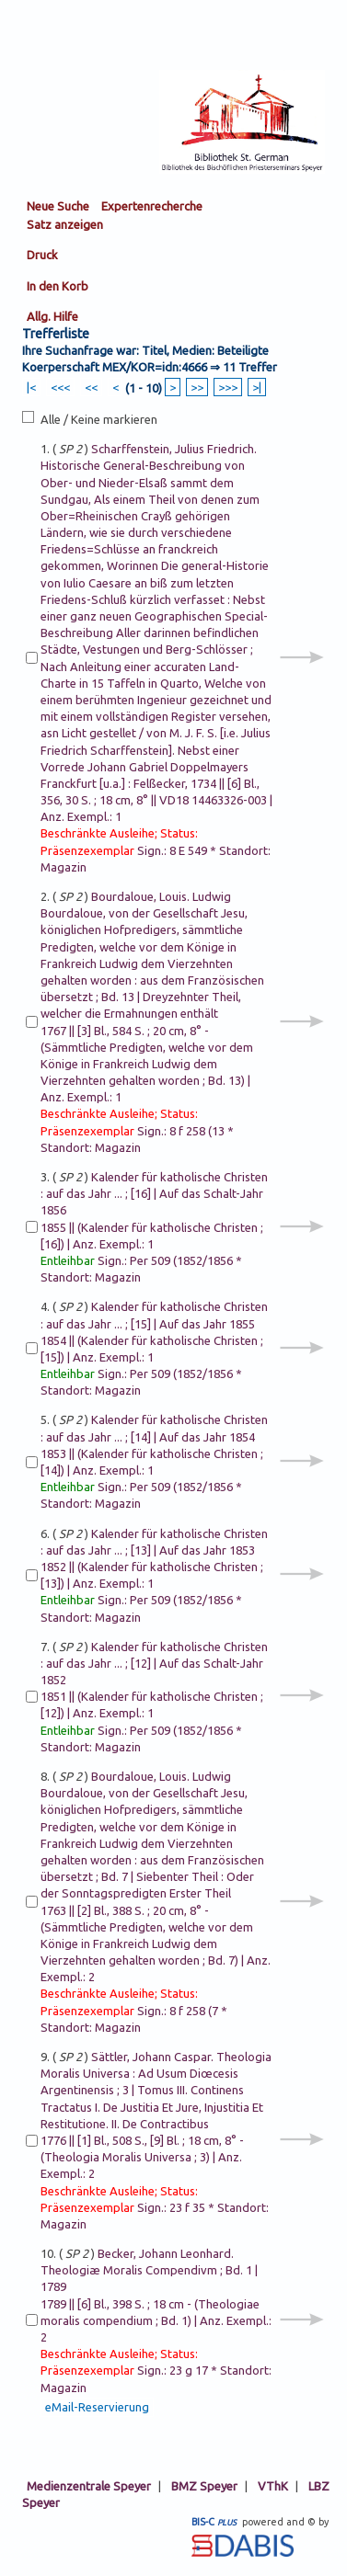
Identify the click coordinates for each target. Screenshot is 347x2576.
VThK (273, 2485)
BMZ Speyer (204, 2485)
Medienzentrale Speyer (89, 2485)
